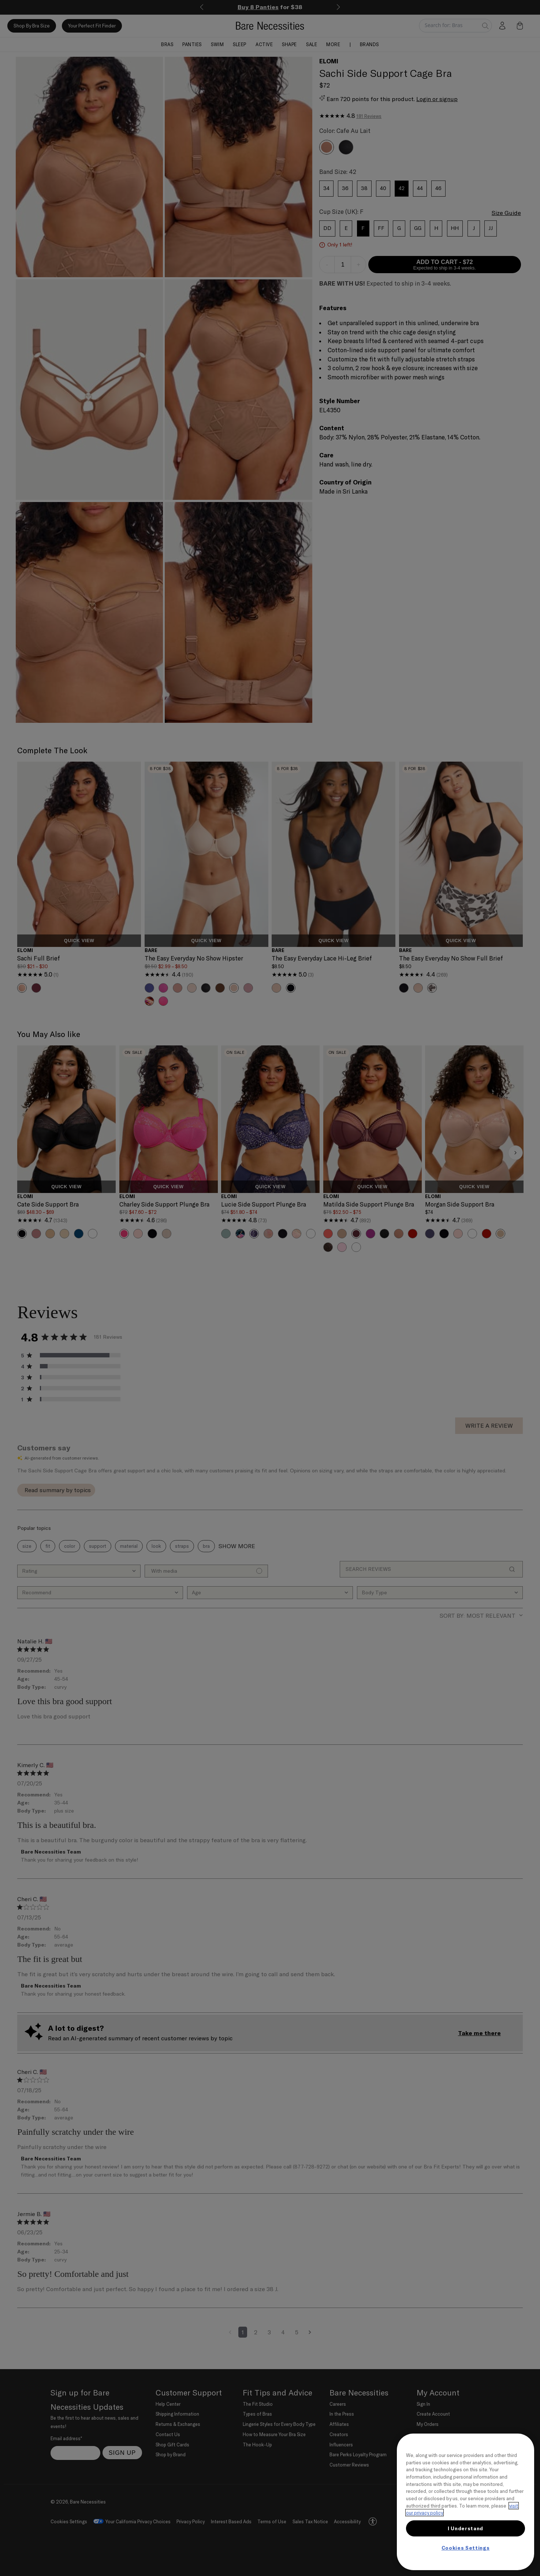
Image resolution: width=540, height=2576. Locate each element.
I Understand (465, 2528)
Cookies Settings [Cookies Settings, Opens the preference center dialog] (466, 2548)
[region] (465, 2502)
